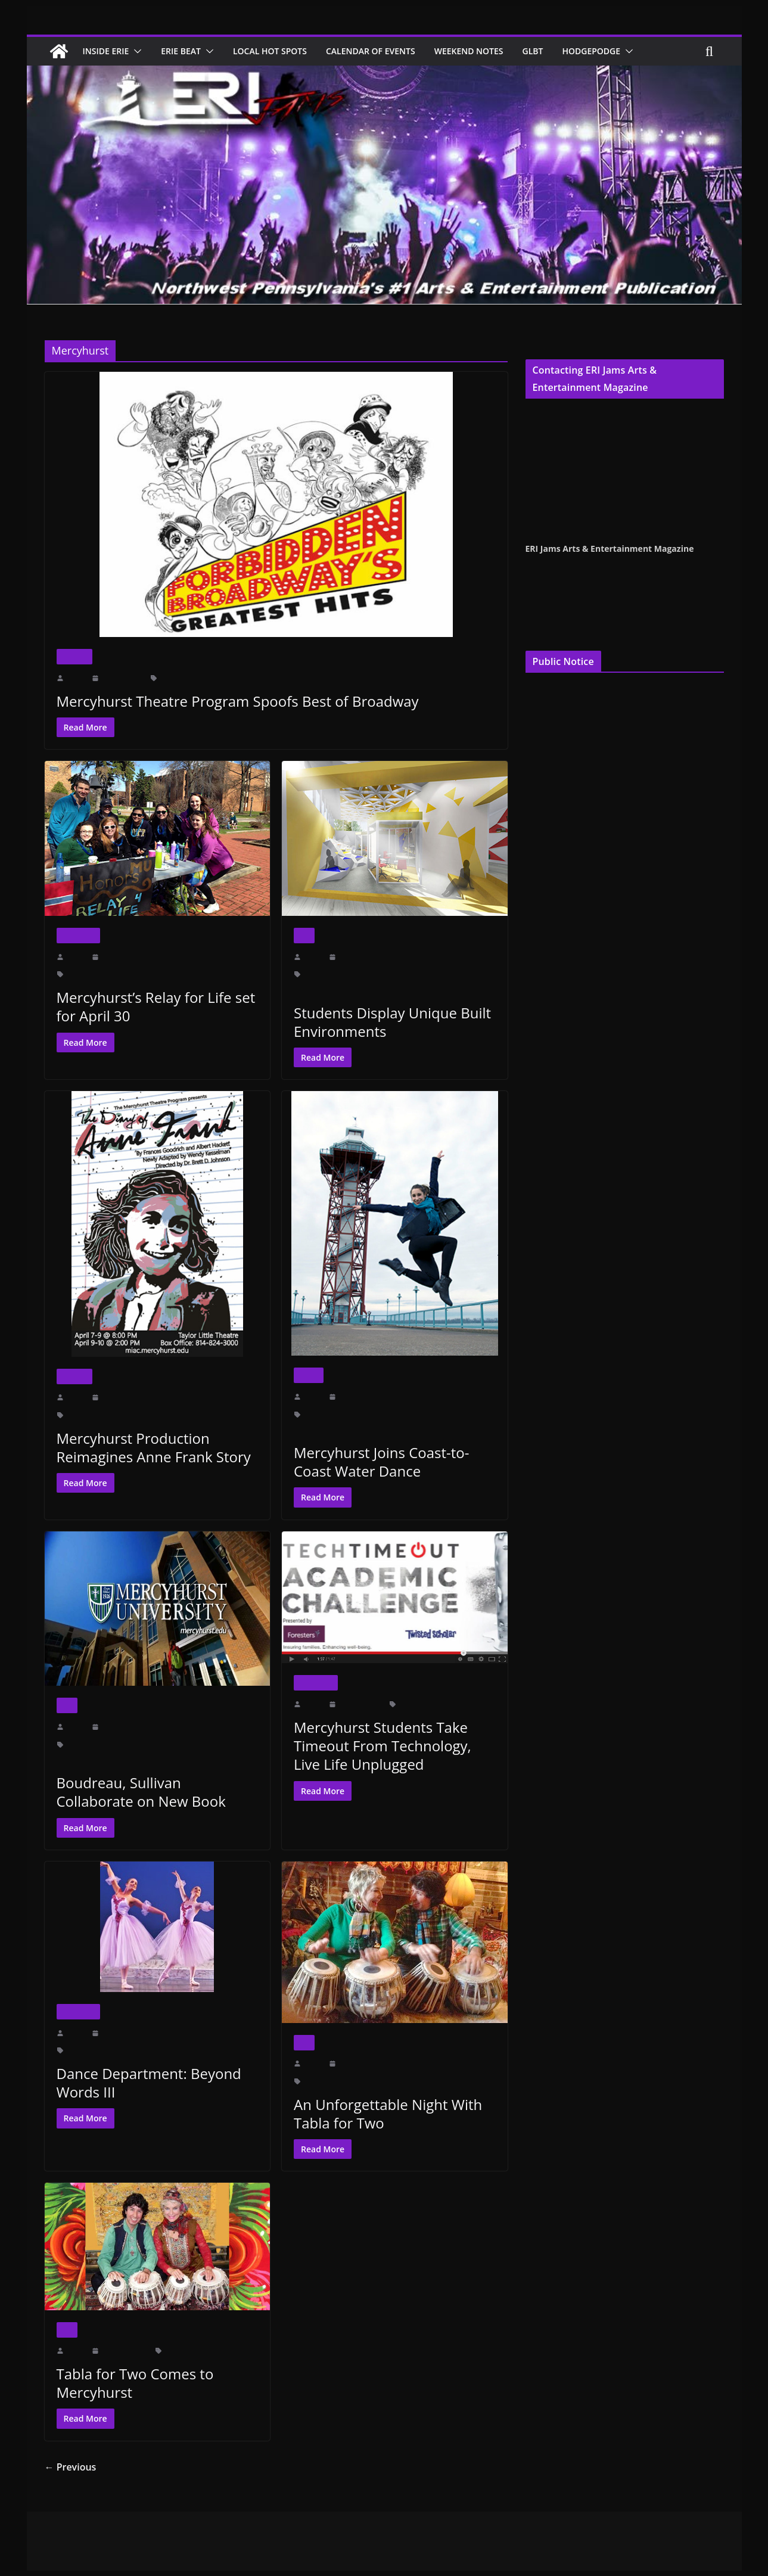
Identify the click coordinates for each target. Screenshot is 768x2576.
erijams (76, 677)
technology (453, 1703)
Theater (74, 656)
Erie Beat (188, 50)
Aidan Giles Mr (88, 1414)
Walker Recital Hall (412, 2081)
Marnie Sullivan (89, 1744)
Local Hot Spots (281, 50)
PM (207, 2050)
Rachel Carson (77, 1759)
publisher (580, 484)
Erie (186, 2351)
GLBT (559, 50)
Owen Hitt (325, 677)
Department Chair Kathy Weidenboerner (422, 974)
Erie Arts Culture (433, 1414)
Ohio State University (189, 1744)
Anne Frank (134, 1414)
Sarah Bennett (221, 974)
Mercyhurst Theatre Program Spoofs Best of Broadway (230, 701)
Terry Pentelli (548, 429)
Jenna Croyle (547, 444)
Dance (309, 1375)
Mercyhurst (286, 677)
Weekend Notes (492, 50)
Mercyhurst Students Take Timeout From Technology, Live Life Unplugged (393, 1745)
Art (304, 935)
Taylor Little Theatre (227, 1414)
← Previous (68, 2467)
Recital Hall (360, 2081)
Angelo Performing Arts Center (111, 2050)
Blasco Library (324, 1414)
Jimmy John (138, 974)
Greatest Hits (245, 677)
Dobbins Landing (378, 1414)
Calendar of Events (388, 50)
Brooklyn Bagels (90, 974)
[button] (140, 51)
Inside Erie (108, 50)
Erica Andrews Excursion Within (341, 989)
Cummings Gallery (330, 974)
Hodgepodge (620, 50)
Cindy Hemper (550, 415)
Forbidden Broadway (190, 677)
